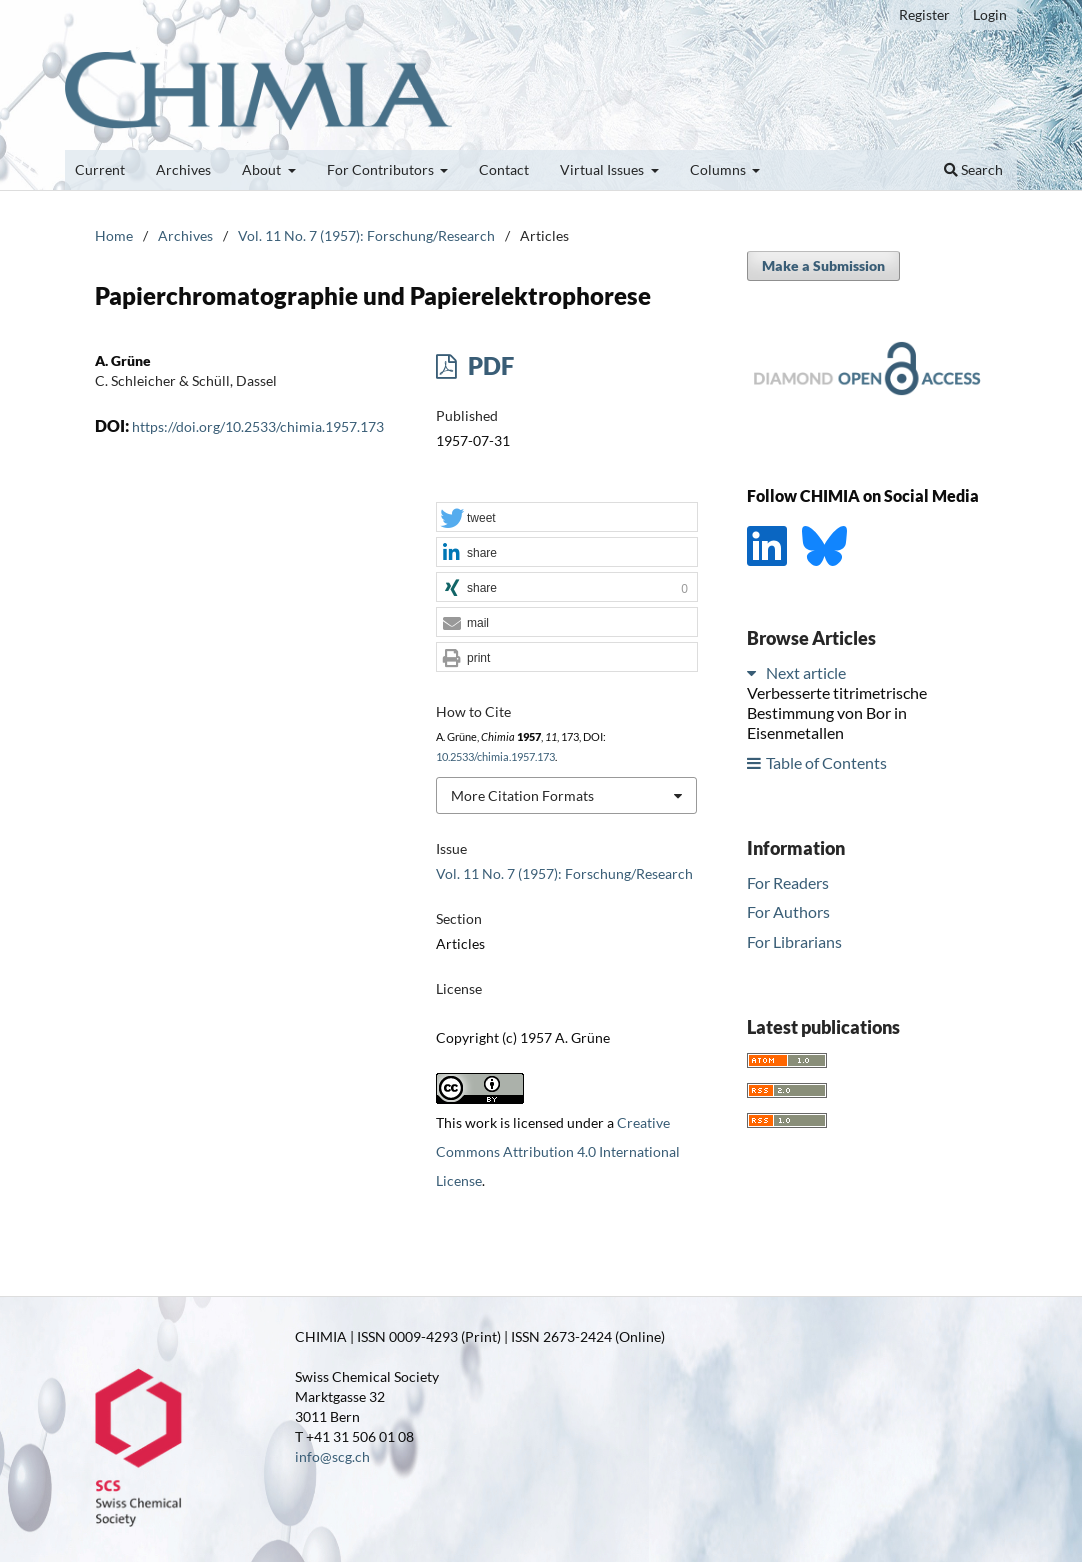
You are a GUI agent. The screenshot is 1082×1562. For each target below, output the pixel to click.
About (263, 169)
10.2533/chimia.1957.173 (495, 757)
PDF (488, 365)
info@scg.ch (332, 1456)
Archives (183, 169)
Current (100, 169)
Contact (504, 169)
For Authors (788, 911)
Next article (806, 672)
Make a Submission (823, 265)
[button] (567, 518)
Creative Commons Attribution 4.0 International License (558, 1151)
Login (990, 14)
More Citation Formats (522, 795)
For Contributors (382, 169)
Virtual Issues (603, 169)
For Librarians (794, 941)
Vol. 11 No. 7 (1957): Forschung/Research (366, 235)
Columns (719, 169)
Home (114, 235)
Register (924, 14)
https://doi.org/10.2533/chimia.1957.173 (258, 426)
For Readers (788, 882)
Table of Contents (826, 762)
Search (973, 169)
